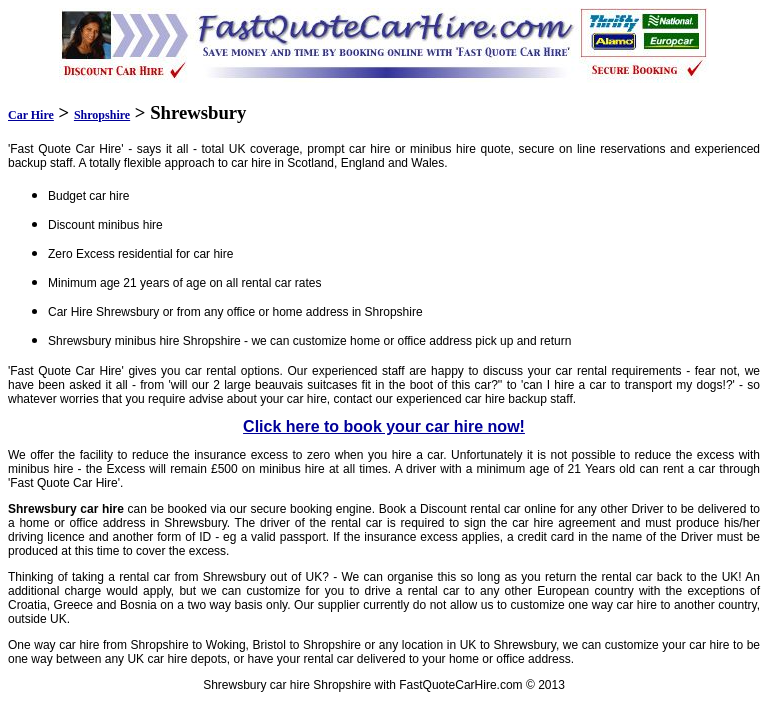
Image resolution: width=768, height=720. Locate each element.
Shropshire (102, 115)
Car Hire (31, 115)
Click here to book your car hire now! (384, 426)
